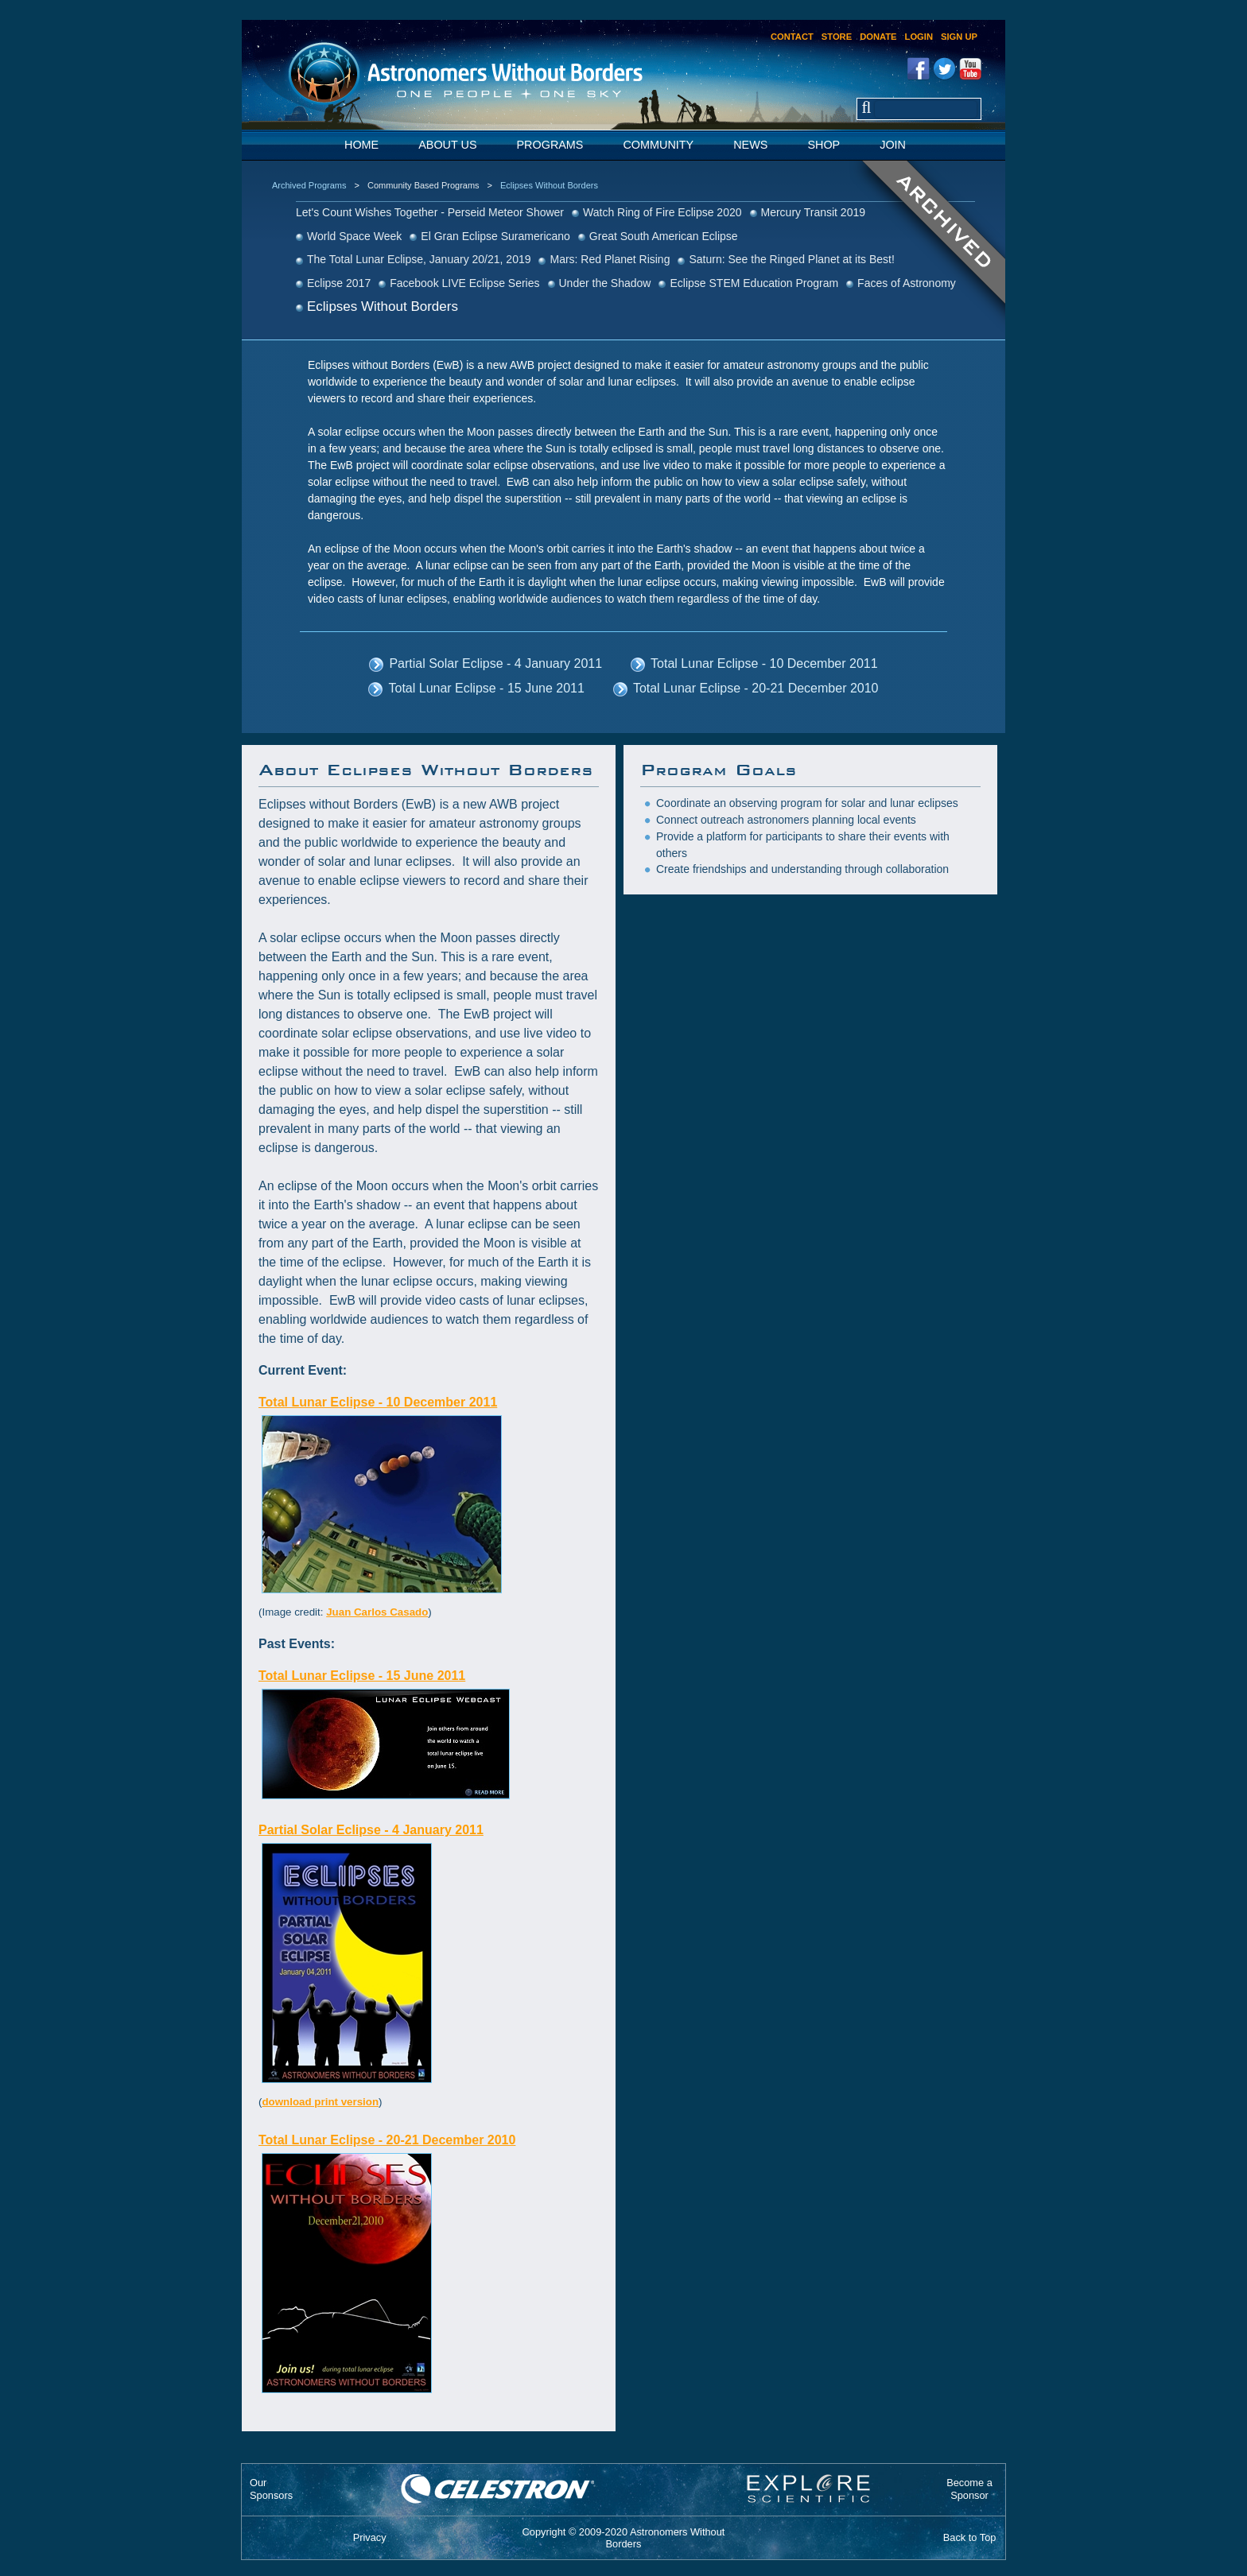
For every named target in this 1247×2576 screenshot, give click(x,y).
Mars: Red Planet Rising (610, 259)
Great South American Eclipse (663, 236)
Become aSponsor (969, 2488)
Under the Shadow (605, 283)
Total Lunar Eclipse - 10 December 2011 (764, 663)
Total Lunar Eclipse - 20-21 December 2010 (756, 688)
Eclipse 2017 (339, 283)
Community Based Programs (423, 185)
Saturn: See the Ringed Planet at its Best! (791, 259)
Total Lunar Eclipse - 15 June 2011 (486, 688)
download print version (320, 2102)
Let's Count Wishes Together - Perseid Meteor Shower (430, 212)
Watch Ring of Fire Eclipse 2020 (662, 212)
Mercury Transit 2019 (813, 212)
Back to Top (969, 2537)
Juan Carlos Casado (377, 1612)
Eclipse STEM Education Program (754, 283)
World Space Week (354, 236)
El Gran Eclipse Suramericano (495, 236)
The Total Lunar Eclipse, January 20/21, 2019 (418, 259)
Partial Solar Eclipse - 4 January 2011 (495, 663)
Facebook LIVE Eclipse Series (464, 283)
